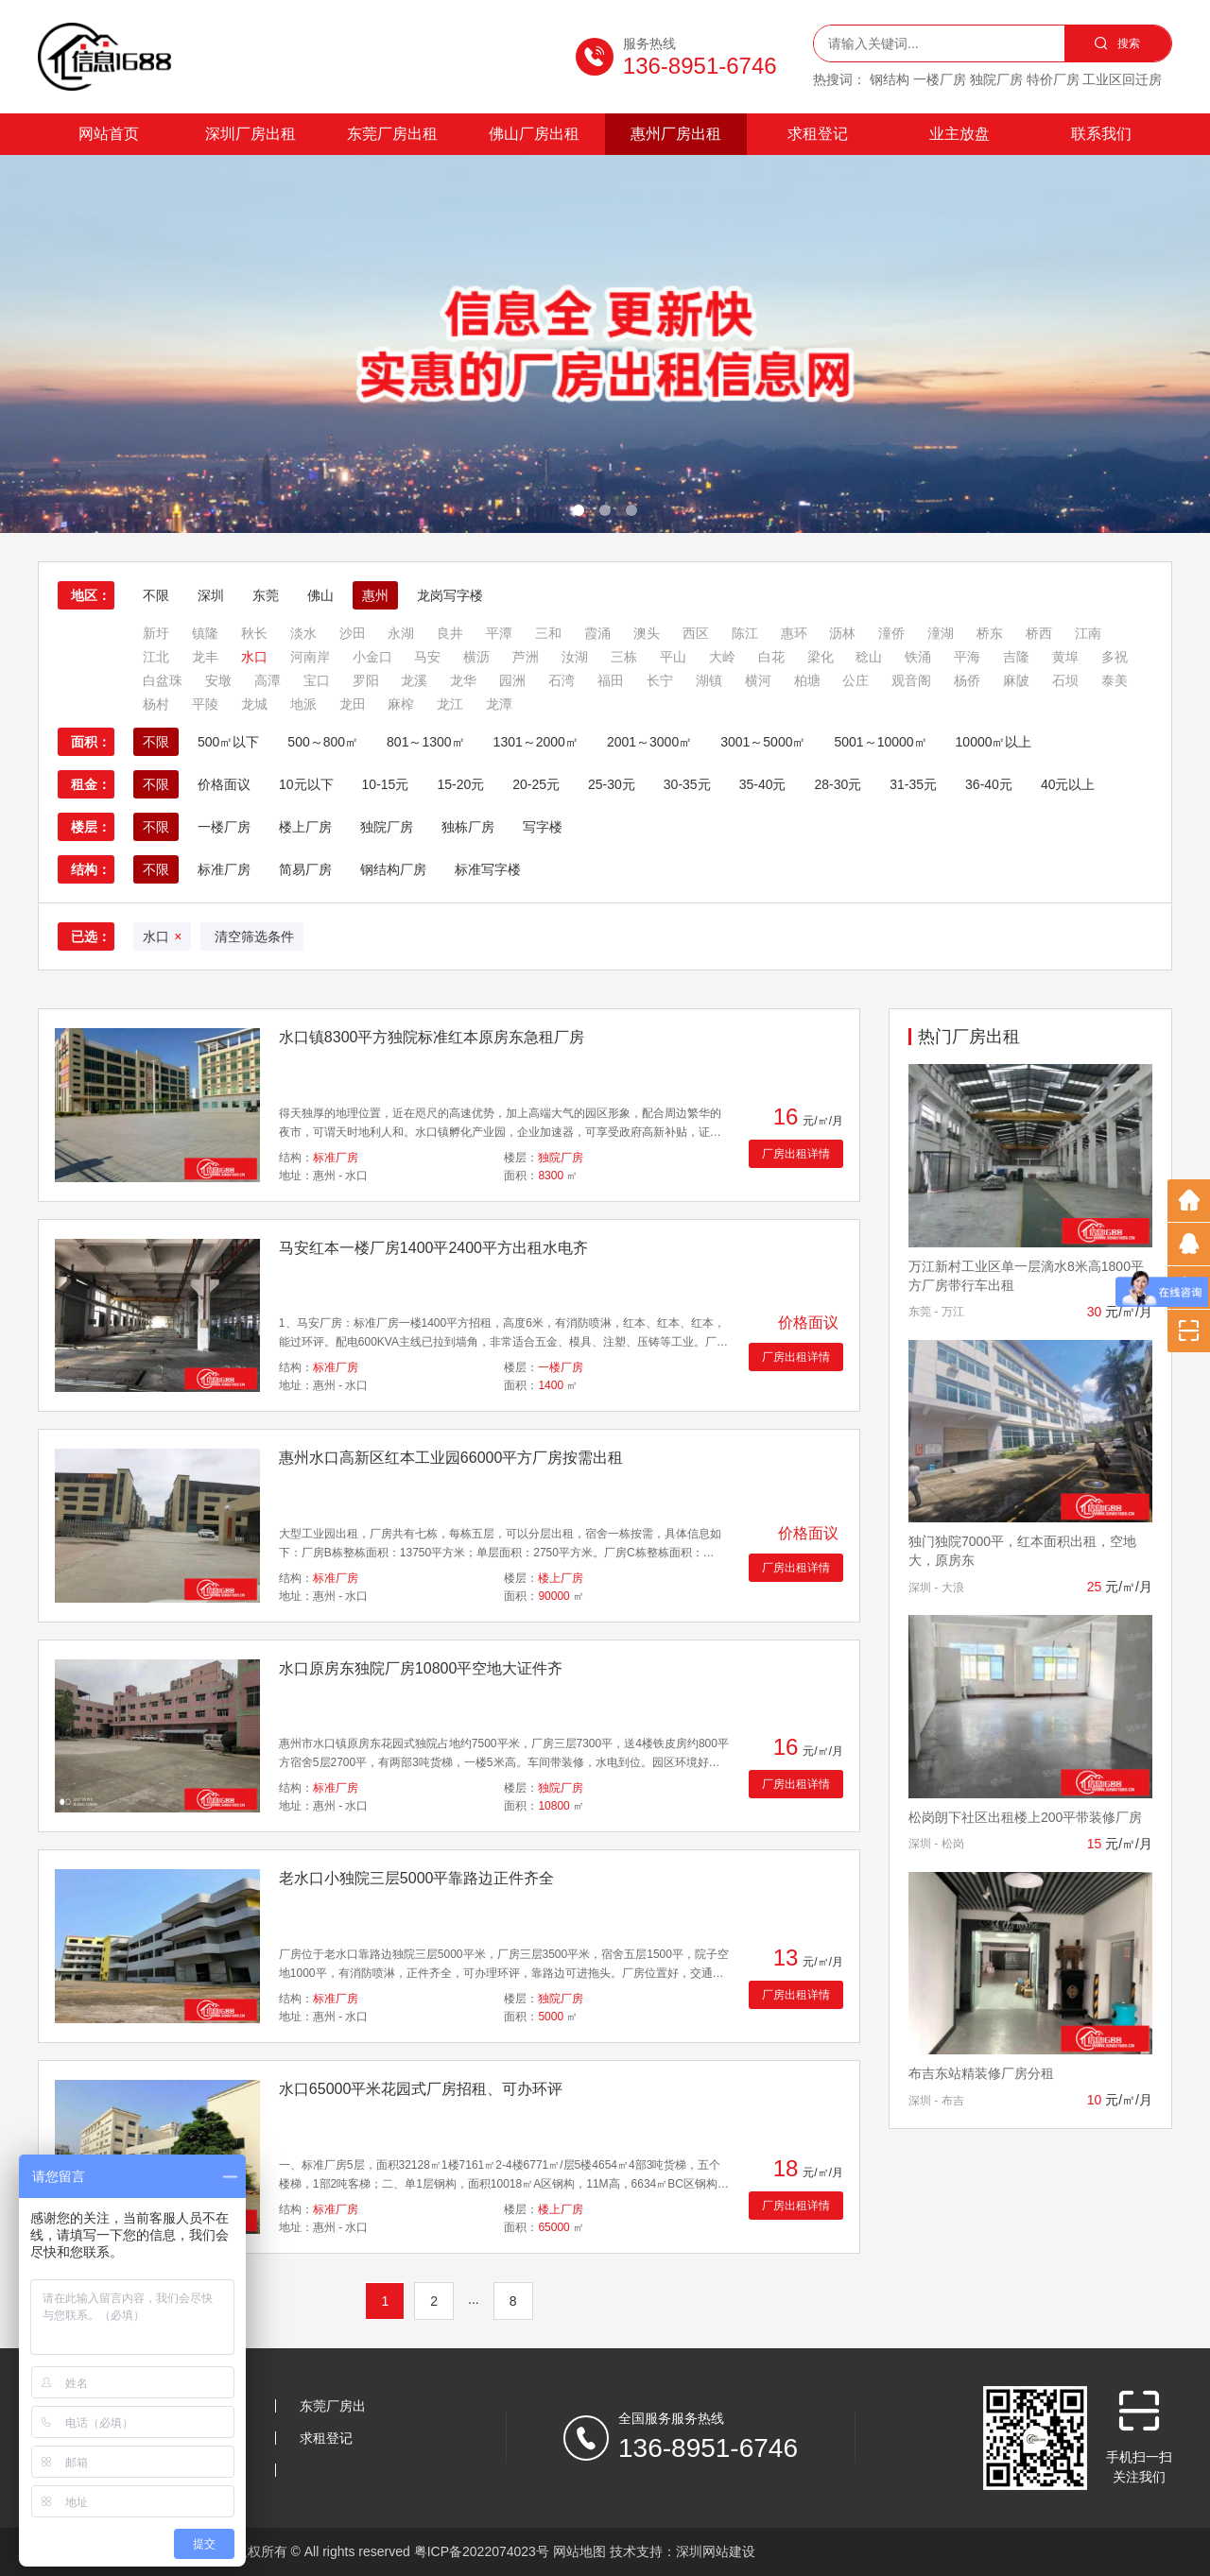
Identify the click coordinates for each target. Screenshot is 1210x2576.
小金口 (372, 656)
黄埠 (1065, 656)
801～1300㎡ (426, 741)
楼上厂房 (305, 826)
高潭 (267, 680)
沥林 (842, 633)
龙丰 (205, 656)
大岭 (722, 656)
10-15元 (385, 784)
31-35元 (913, 784)
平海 (967, 656)
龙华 (463, 680)
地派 (303, 704)
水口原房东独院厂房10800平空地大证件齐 (421, 1668)
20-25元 (536, 784)
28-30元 (837, 784)
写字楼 (542, 826)
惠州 (375, 595)
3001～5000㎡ (762, 741)
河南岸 (310, 656)
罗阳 (366, 680)
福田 (610, 680)
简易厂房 (305, 869)
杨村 (156, 704)
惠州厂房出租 (676, 134)
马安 (427, 656)
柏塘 (807, 680)
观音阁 (911, 680)
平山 (673, 656)
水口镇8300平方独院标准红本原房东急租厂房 (432, 1037)
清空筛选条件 (252, 936)
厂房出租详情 (796, 1153)
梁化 (820, 656)
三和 (548, 633)
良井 (450, 633)
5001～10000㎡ (880, 741)
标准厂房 (224, 869)
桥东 (990, 633)
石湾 (561, 680)
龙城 (254, 704)
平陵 (205, 704)
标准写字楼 (488, 869)
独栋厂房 (467, 826)
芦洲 (525, 656)
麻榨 (401, 704)
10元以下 (306, 784)
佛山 (320, 595)
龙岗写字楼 (450, 595)
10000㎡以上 (994, 741)
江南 (1088, 633)
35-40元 (762, 784)
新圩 (156, 633)
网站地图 (579, 2551)
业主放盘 (959, 134)
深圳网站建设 (715, 2551)
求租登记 (817, 134)
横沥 (476, 656)
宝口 (316, 680)
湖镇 (709, 680)
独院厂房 (386, 826)
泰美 (1114, 680)
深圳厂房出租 (250, 134)
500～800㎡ (322, 741)
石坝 (1065, 680)
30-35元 (687, 784)
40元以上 (1068, 784)
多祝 (1114, 656)
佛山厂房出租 (534, 134)
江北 (156, 656)
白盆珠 (162, 680)
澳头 (646, 633)
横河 (758, 680)
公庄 (855, 680)
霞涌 (597, 633)
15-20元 (460, 784)
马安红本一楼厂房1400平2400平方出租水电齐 (433, 1248)
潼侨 (891, 633)
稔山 (869, 656)
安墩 (218, 680)
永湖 (401, 633)
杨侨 (967, 680)
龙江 (450, 704)
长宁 (660, 680)
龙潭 (499, 704)
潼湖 (940, 633)
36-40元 (988, 784)
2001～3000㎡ (649, 741)
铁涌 (918, 656)
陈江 (745, 633)
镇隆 (205, 633)
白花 (771, 656)
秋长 (254, 633)
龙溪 (414, 680)
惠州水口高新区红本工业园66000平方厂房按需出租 (451, 1458)
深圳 (211, 595)
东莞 (265, 595)
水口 (254, 656)
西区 (696, 633)
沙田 (352, 633)
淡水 (303, 633)
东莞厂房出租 (392, 134)
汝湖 (575, 656)
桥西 (1039, 633)
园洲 (512, 680)
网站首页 (108, 134)
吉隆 (1016, 656)
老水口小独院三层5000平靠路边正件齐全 (417, 1878)
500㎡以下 (228, 741)
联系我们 (1101, 134)
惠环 (794, 633)
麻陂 (1016, 680)
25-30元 (611, 784)
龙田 (352, 704)
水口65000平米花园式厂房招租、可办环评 (421, 2089)
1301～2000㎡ (536, 741)
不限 (156, 595)
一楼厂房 (224, 826)
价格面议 (224, 784)
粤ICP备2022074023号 (481, 2551)
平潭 (499, 633)
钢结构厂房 (393, 869)
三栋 (624, 656)
